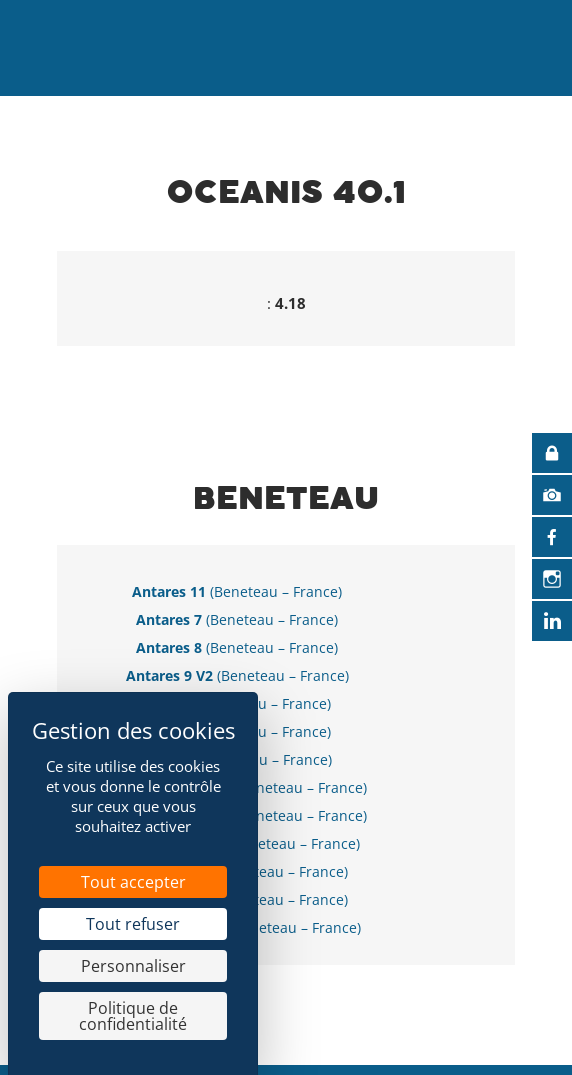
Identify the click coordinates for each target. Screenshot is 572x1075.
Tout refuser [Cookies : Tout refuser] (133, 924)
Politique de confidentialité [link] (133, 1016)
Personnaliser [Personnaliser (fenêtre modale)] (133, 966)
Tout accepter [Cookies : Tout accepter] (133, 882)
